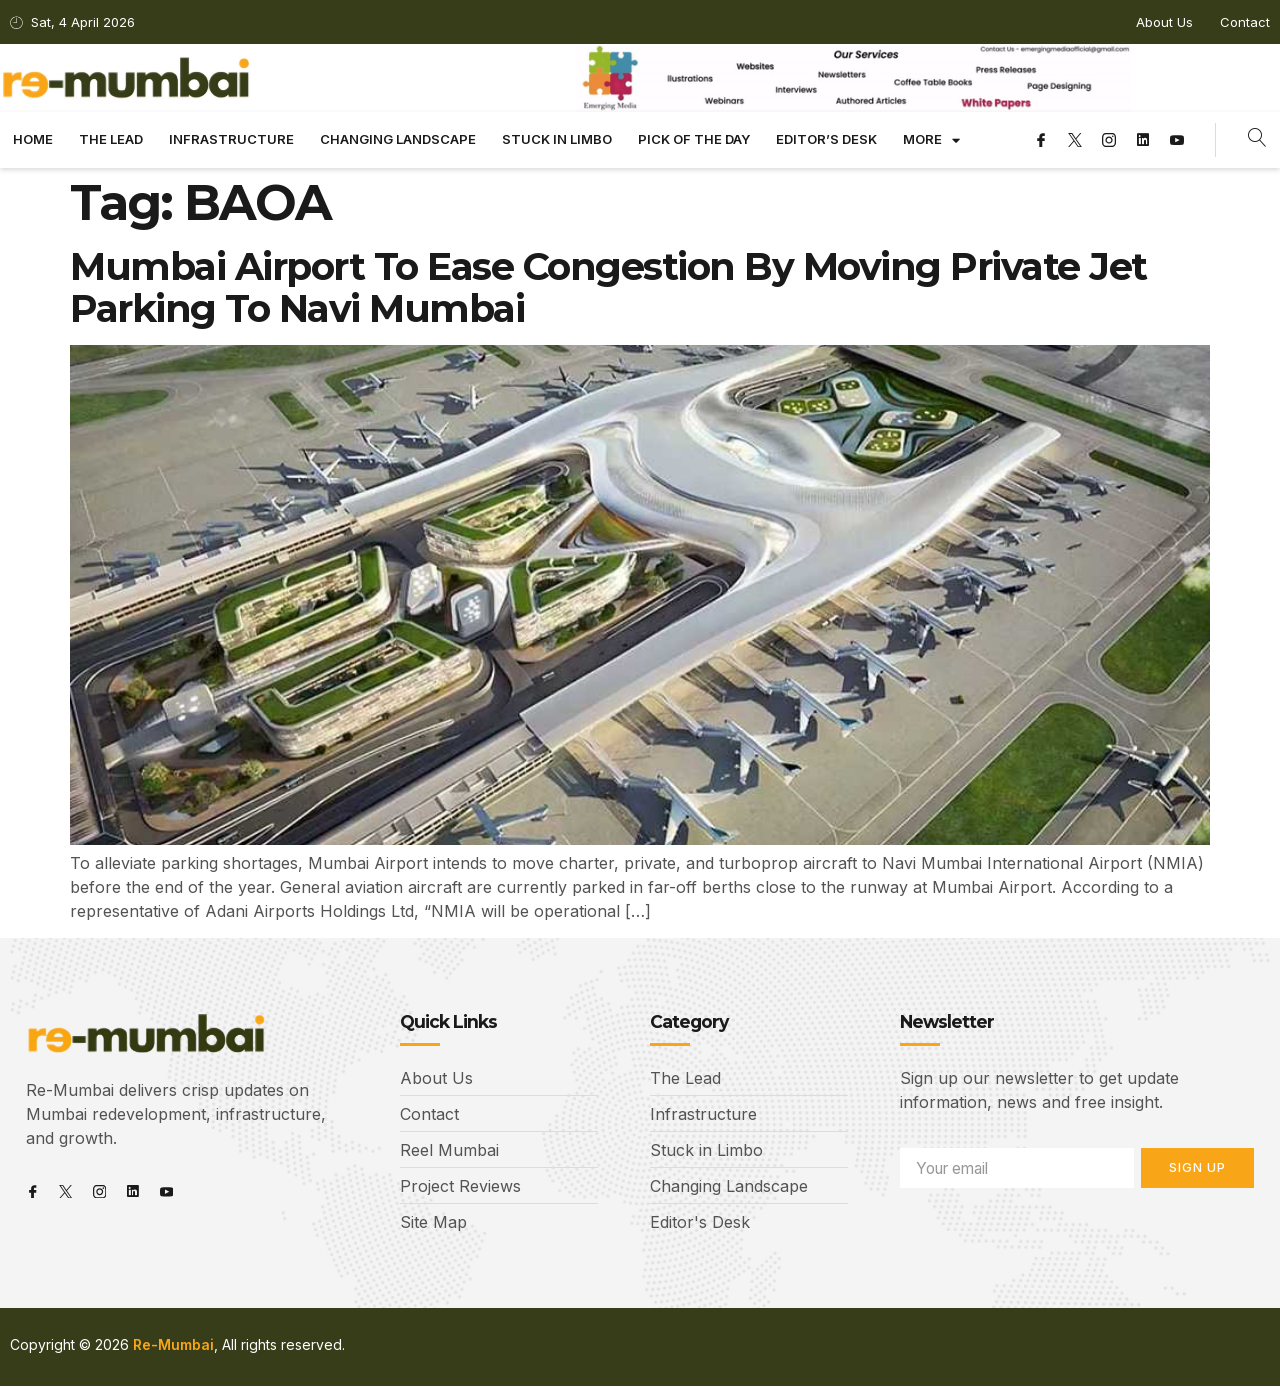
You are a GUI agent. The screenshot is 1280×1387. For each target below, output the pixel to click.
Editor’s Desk (826, 139)
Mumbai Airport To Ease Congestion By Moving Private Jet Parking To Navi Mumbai (608, 287)
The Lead (111, 139)
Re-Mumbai (173, 1344)
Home (33, 139)
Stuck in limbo (557, 139)
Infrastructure (231, 139)
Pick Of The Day (694, 139)
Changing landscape (398, 139)
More (931, 140)
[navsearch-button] (1257, 140)
